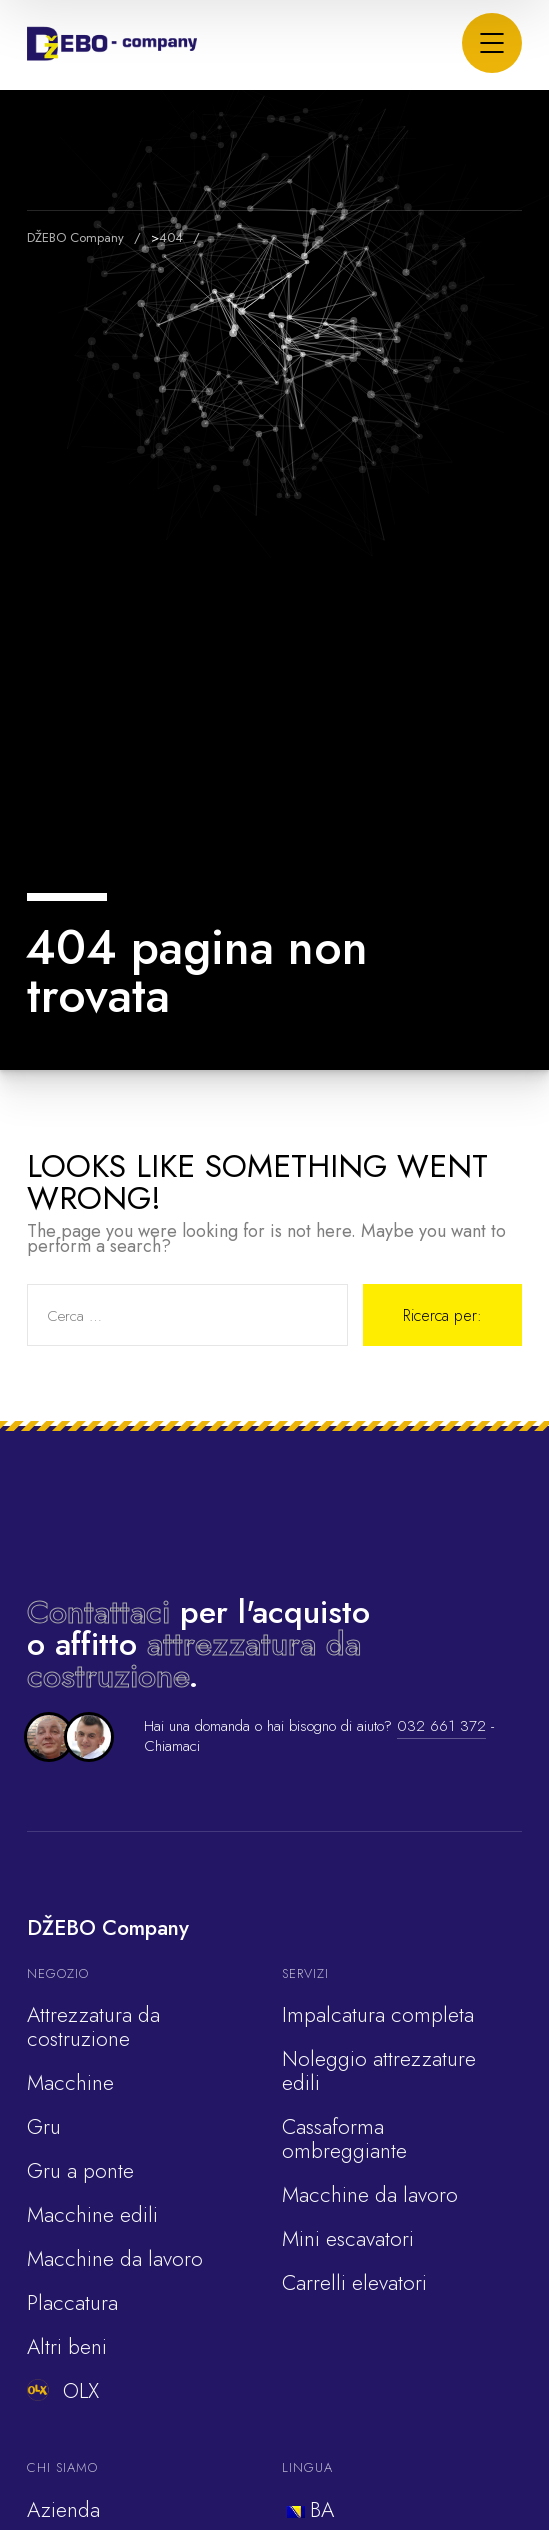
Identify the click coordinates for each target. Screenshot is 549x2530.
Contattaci (98, 1612)
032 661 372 (441, 1726)
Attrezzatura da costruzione (93, 2027)
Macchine (70, 2083)
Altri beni (67, 2347)
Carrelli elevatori (354, 2283)
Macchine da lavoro (115, 2259)
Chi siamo (62, 2467)
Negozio (58, 1973)
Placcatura (72, 2303)
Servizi (305, 1973)
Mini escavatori (348, 2239)
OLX (63, 2391)
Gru (44, 2127)
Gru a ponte (80, 2171)
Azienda (63, 2510)
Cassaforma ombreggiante (344, 2139)
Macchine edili (92, 2215)
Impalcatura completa (378, 2015)
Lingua (307, 2467)
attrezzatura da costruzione (194, 1660)
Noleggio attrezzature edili (379, 2071)
